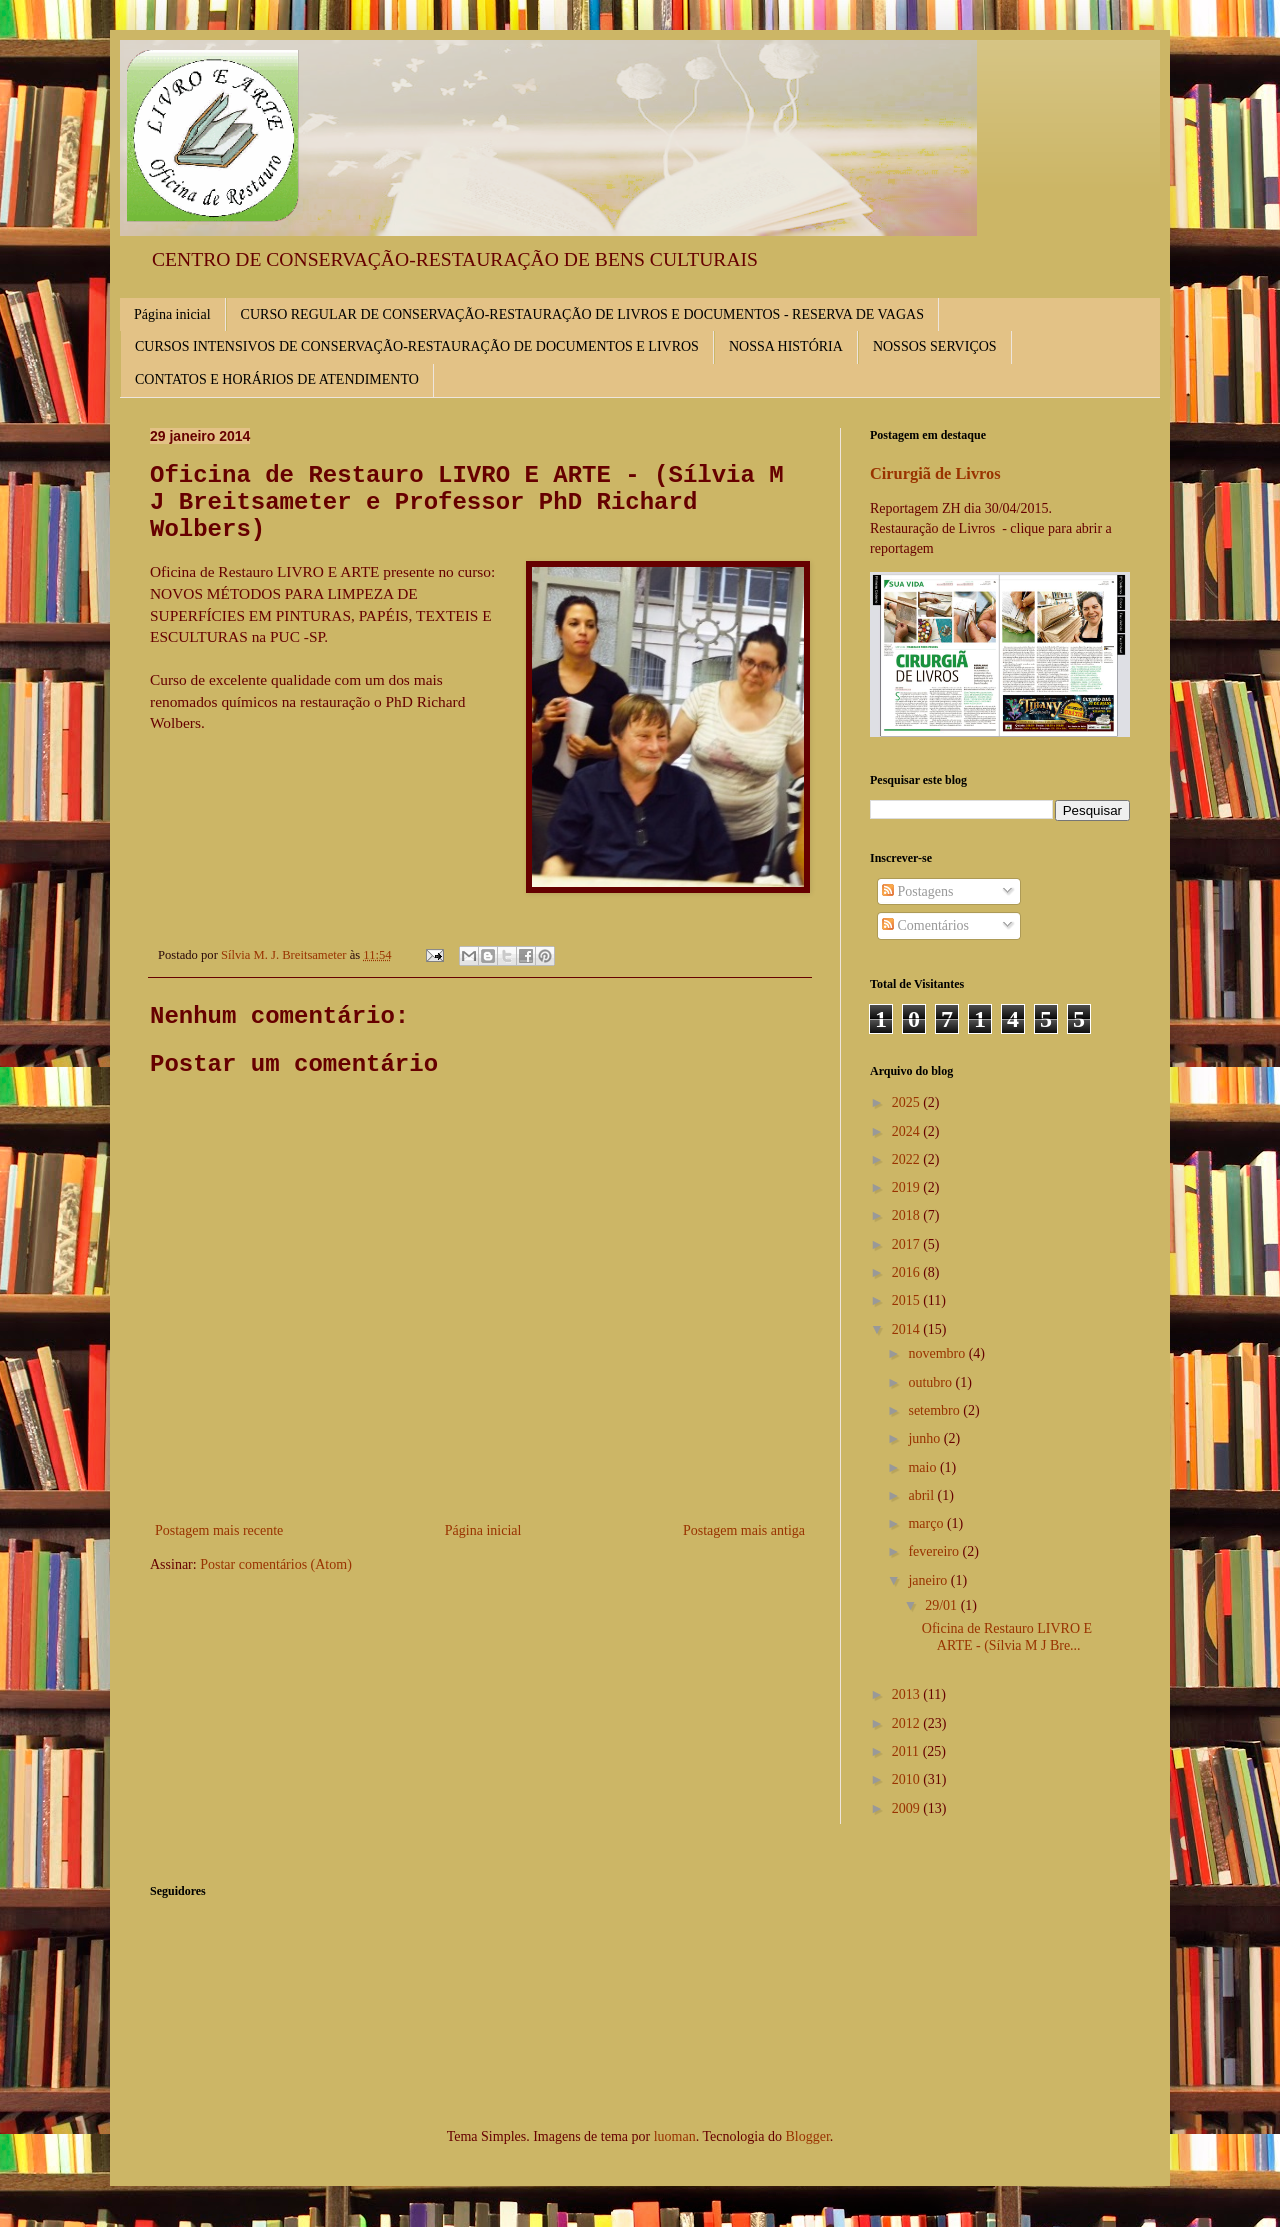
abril (922, 1495)
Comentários (925, 925)
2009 (908, 1808)
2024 (908, 1131)
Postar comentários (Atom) (276, 1564)
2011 (907, 1751)
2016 (908, 1272)
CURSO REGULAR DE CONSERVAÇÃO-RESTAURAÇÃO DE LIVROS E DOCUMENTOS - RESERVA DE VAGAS (582, 314)
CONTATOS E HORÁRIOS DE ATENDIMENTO (277, 379)
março (927, 1523)
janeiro (929, 1580)
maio (924, 1467)
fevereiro (935, 1551)
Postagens (918, 891)
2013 (908, 1694)
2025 (908, 1102)
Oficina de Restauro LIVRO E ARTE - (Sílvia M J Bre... (1007, 1637)
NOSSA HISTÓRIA (786, 346)
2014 (908, 1329)
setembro (935, 1410)
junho (925, 1438)
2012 (908, 1723)
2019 (908, 1187)
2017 (908, 1244)
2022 (908, 1159)
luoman (675, 2136)
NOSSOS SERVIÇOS (935, 346)
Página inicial (172, 314)
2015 (908, 1300)
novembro (938, 1353)
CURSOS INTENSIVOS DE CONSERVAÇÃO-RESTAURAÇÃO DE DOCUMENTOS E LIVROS (417, 346)
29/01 (942, 1605)
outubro (931, 1382)
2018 (908, 1215)
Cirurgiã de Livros (935, 473)
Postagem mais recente (219, 1530)
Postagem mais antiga (744, 1530)
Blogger (807, 2136)
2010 (908, 1779)
